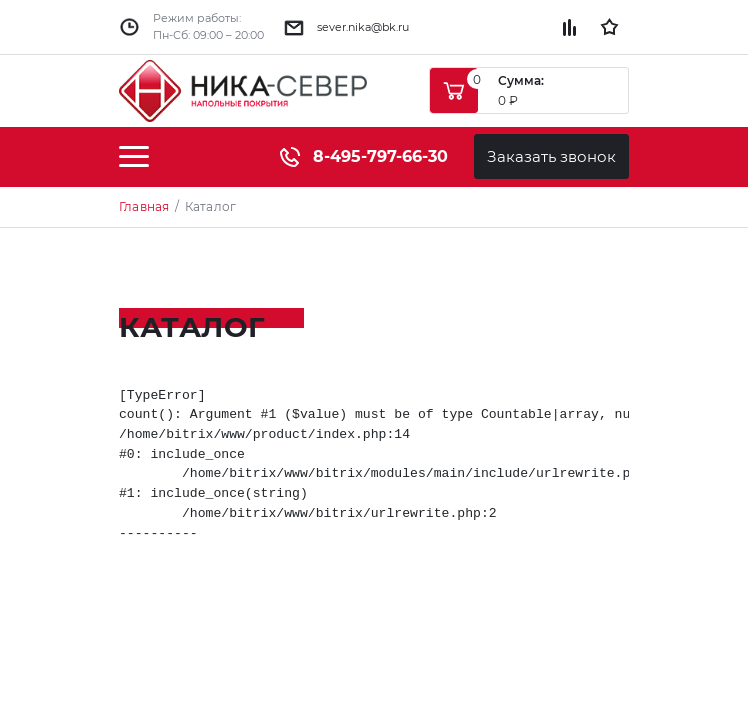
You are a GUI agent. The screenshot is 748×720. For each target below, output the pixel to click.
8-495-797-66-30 (364, 156)
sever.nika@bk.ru (363, 27)
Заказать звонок (551, 156)
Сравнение (569, 27)
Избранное (609, 27)
